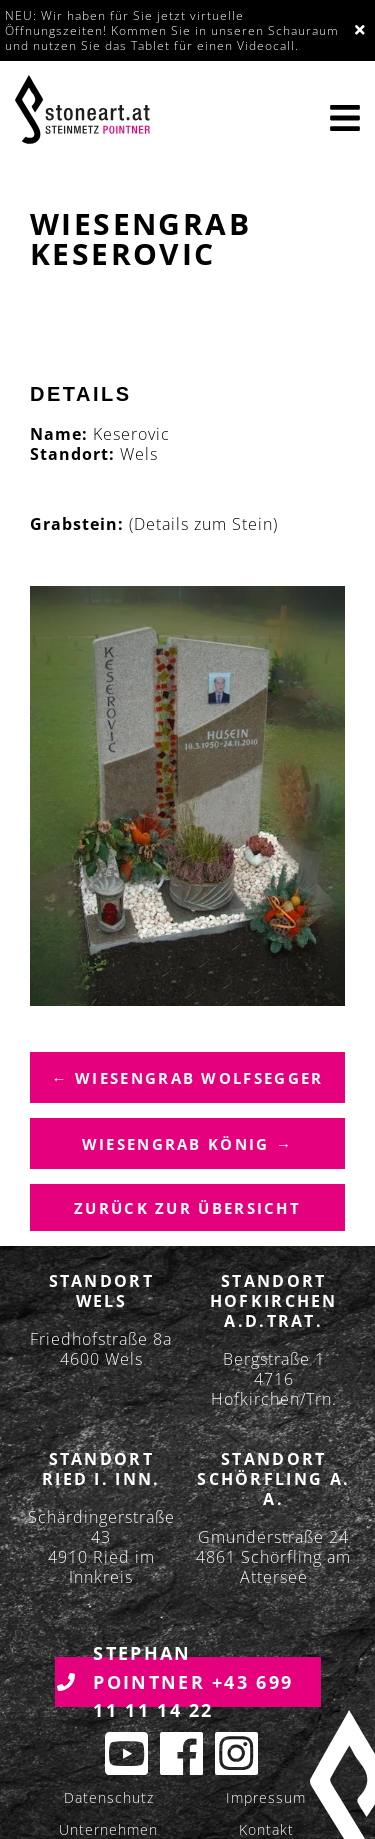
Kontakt (266, 1829)
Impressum (266, 1797)
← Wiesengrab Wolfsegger (188, 1078)
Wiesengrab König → (187, 1144)
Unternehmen (108, 1829)
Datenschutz (109, 1797)
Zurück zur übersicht (187, 1208)
